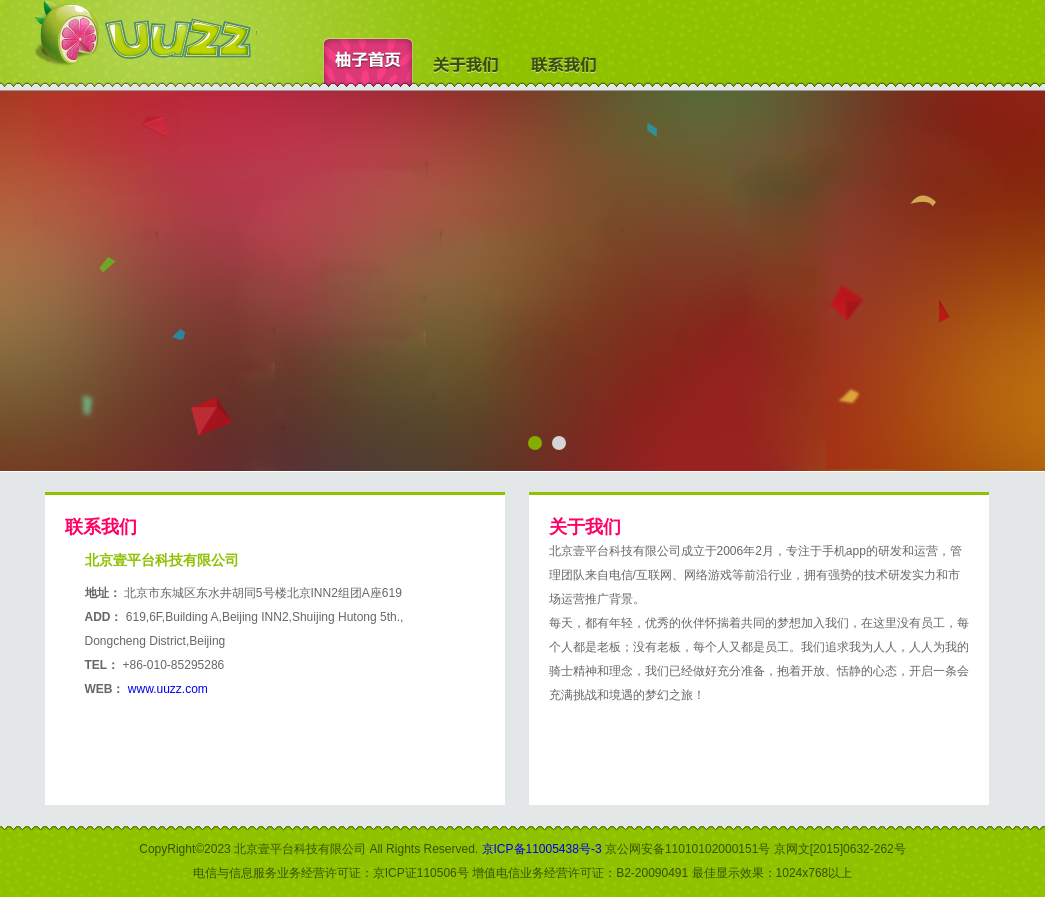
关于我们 (466, 64)
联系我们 (564, 64)
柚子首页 (368, 64)
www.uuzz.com (168, 689)
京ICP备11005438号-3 (542, 849)
